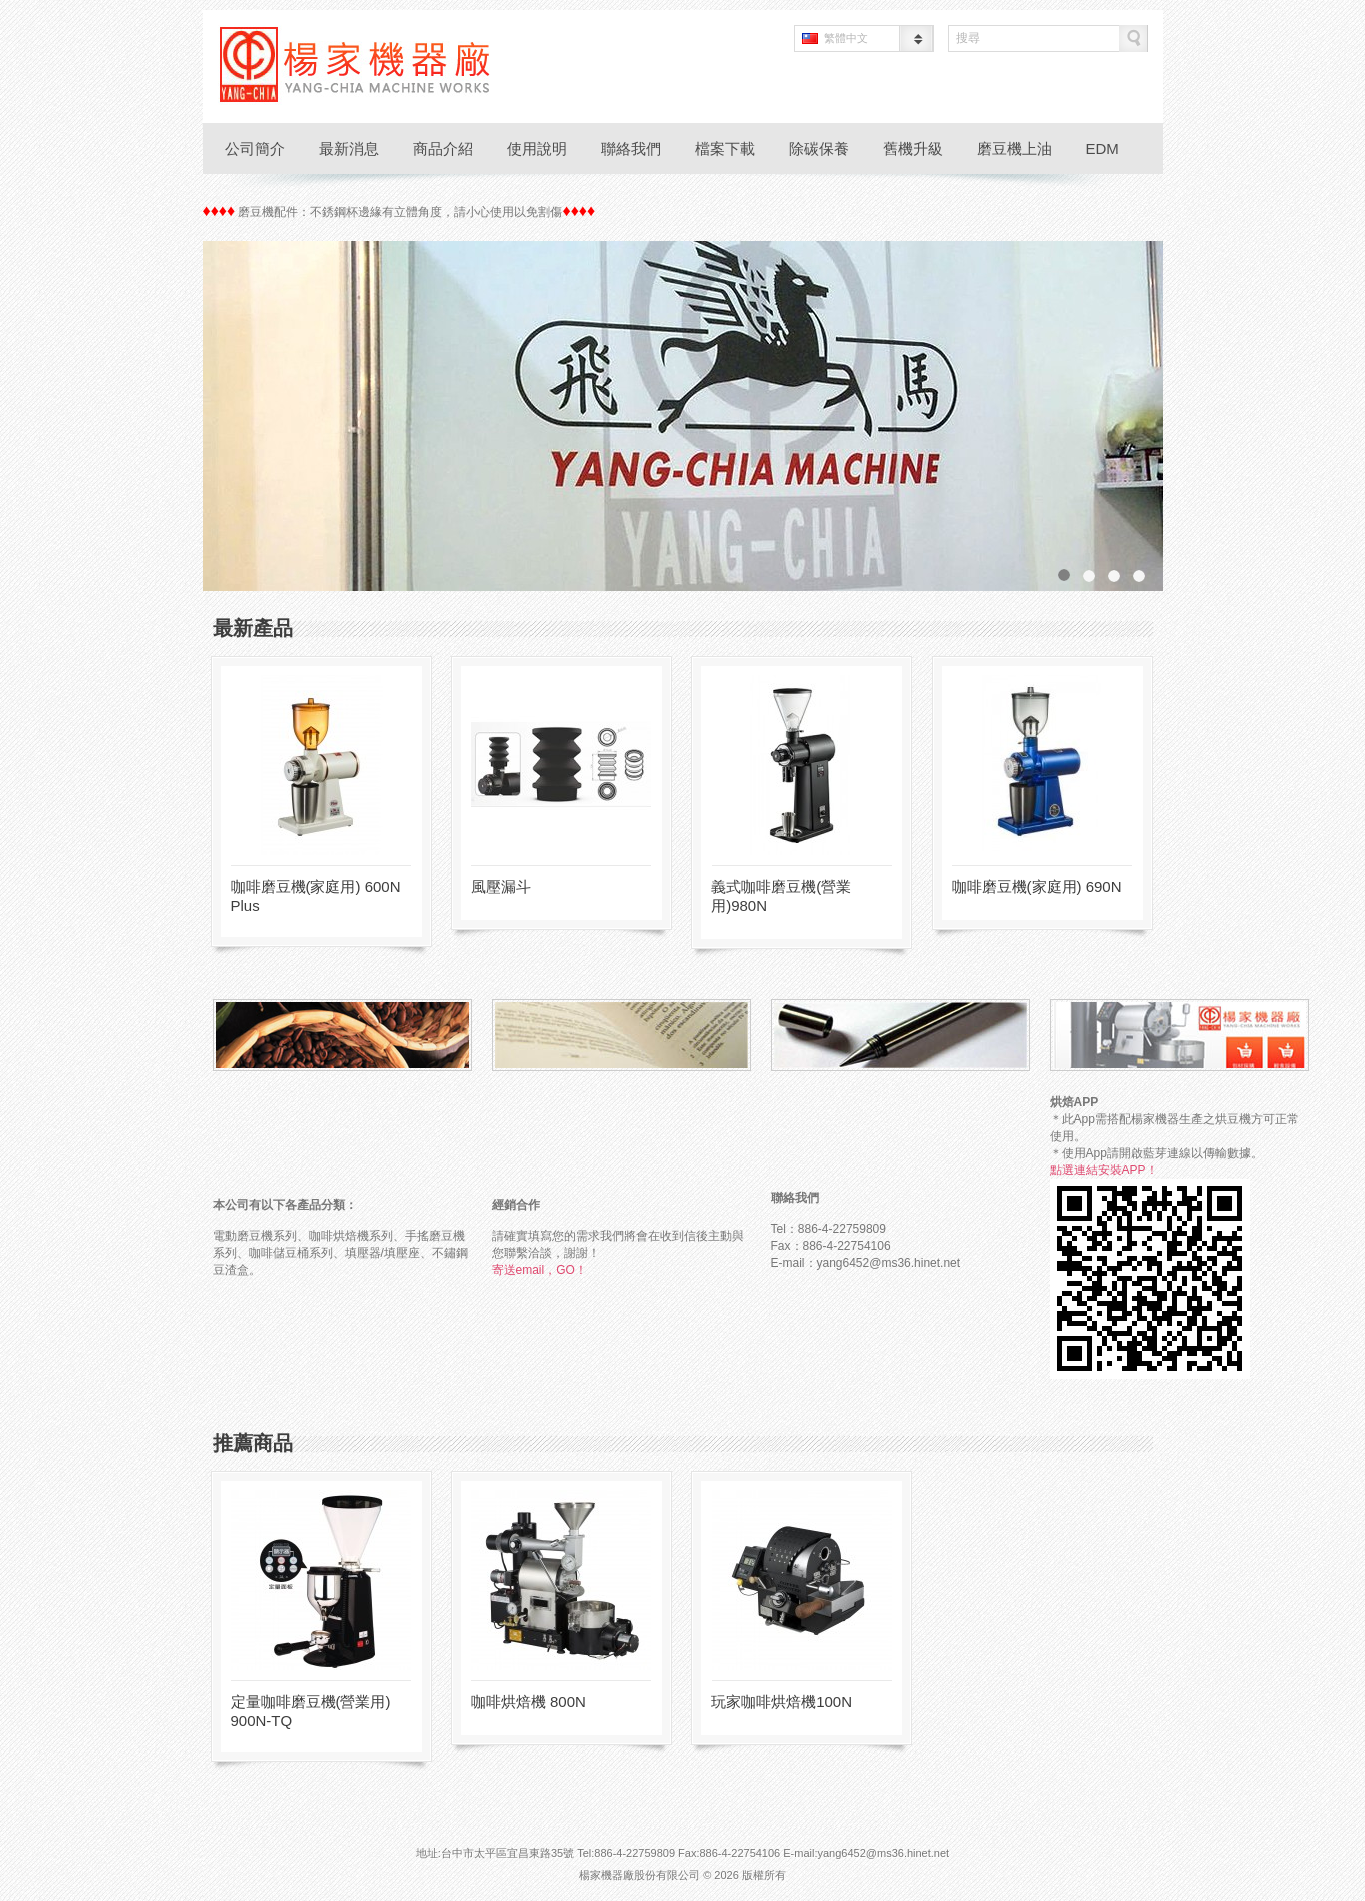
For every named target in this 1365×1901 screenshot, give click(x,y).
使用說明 (537, 148)
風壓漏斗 (501, 886)
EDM (1102, 148)
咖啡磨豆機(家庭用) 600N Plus (316, 896)
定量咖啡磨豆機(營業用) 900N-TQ (311, 1711)
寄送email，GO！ (539, 1270)
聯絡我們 (631, 148)
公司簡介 (255, 148)
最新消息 (349, 148)
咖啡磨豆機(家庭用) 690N (1037, 886)
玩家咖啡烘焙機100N (781, 1701)
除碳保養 (819, 148)
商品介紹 (443, 148)
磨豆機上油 (1014, 148)
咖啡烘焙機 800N (528, 1701)
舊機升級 (913, 148)
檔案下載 (725, 148)
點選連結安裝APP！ (1104, 1170)
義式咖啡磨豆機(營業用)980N (781, 896)
